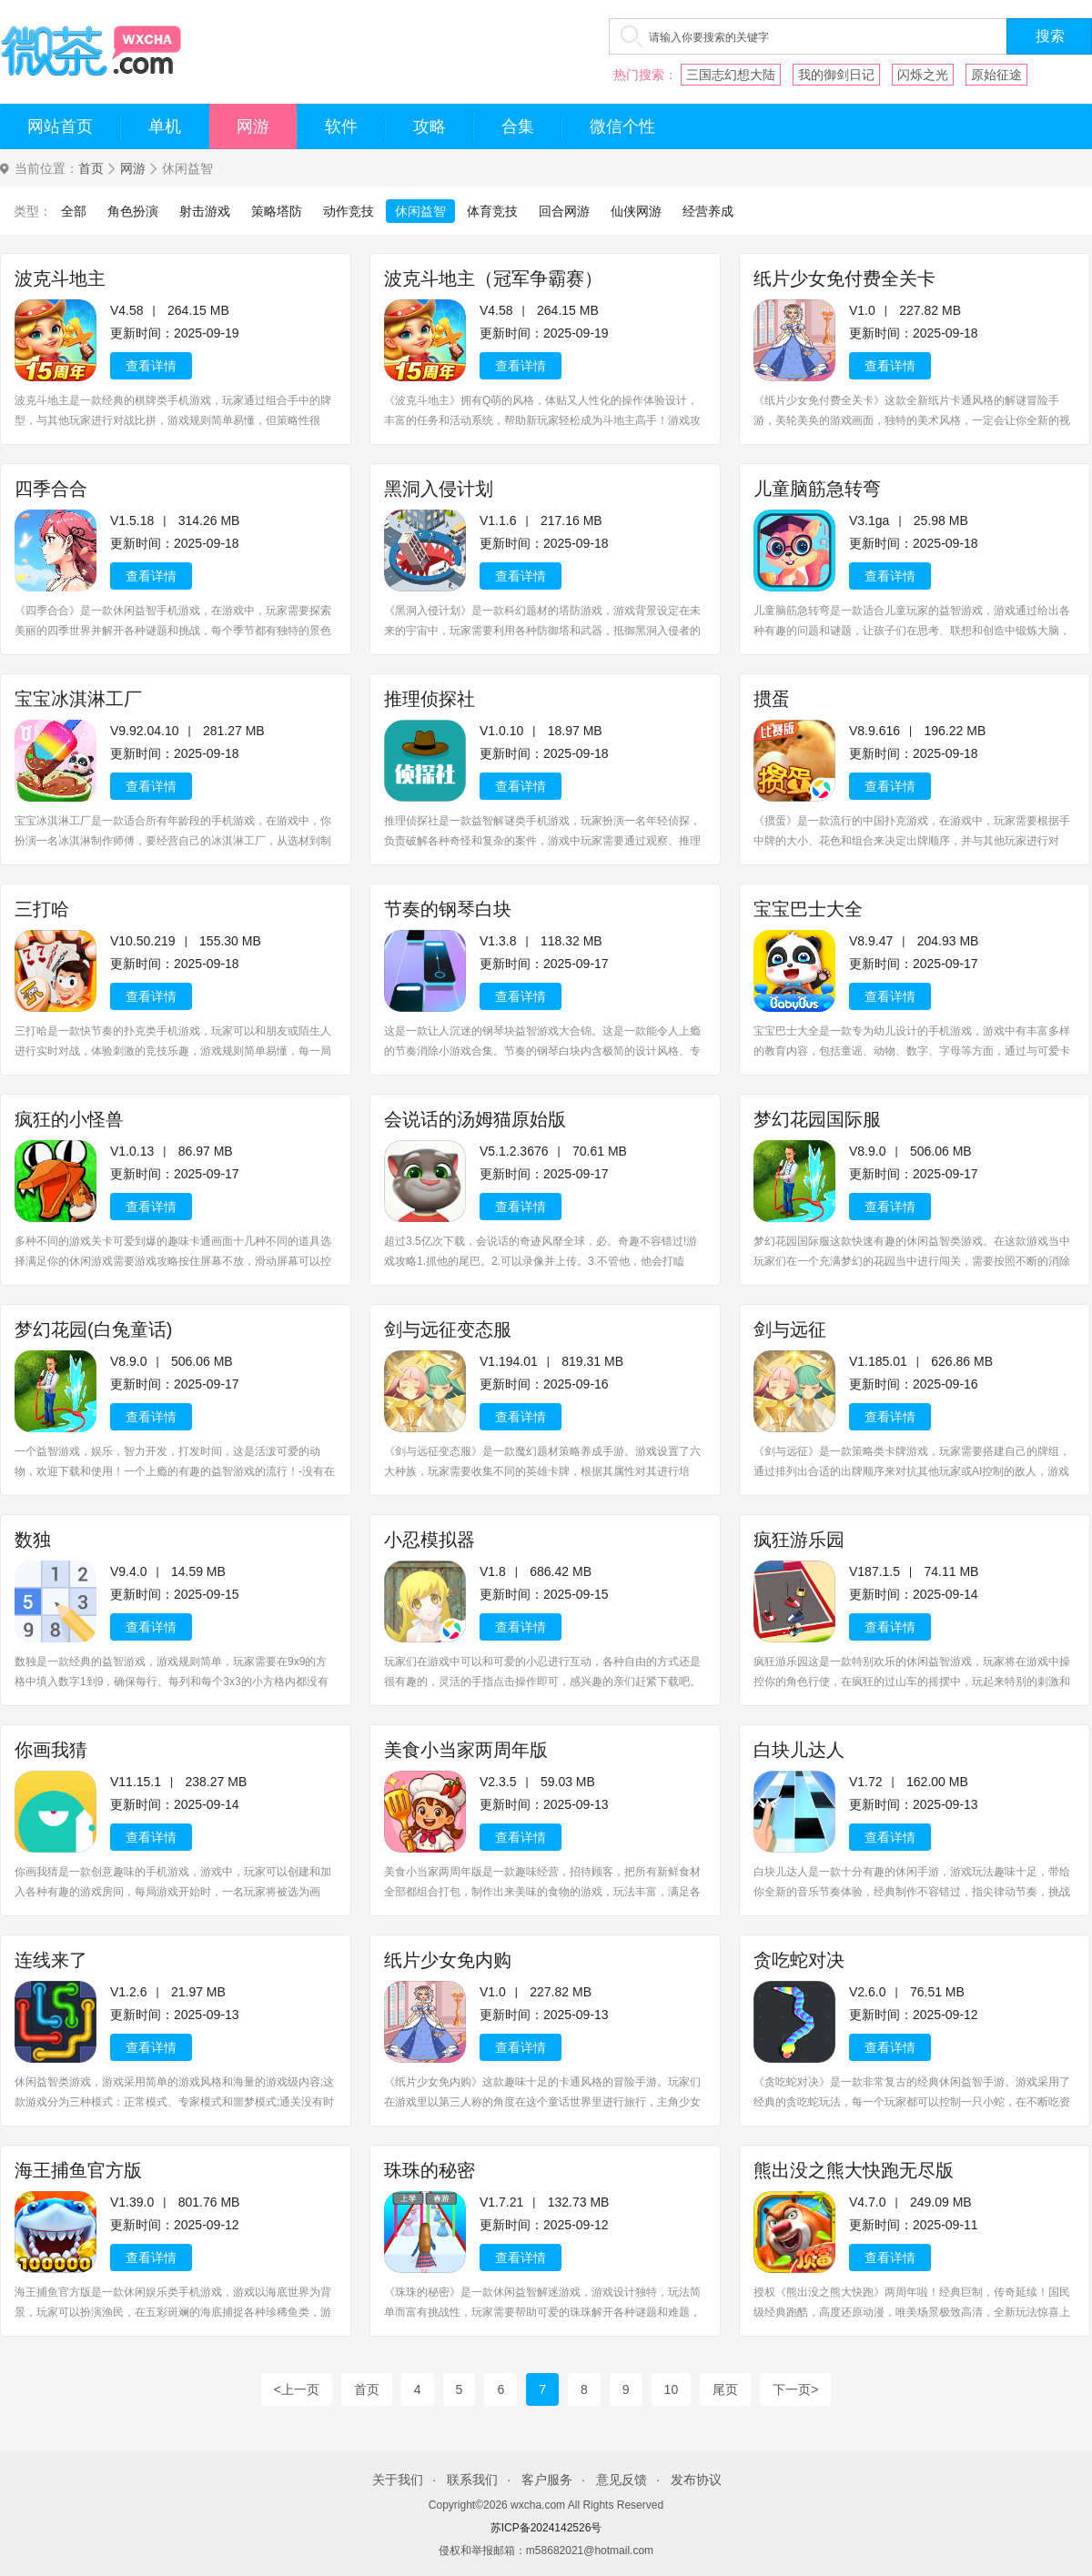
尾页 (725, 2389)
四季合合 (51, 489)
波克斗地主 (60, 278)
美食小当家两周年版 (466, 1750)
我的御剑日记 (836, 74)
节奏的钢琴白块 (447, 909)
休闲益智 (420, 211)
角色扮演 (132, 211)
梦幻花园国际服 (817, 1119)
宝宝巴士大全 (808, 909)
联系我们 (472, 2479)
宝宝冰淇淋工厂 (78, 699)
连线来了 (51, 1960)
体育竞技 (492, 211)
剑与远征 (789, 1329)
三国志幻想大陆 (730, 74)
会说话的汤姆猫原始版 (475, 1119)
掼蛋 (771, 699)
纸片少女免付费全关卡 (844, 278)
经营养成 (707, 211)
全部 (73, 211)
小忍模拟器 (429, 1540)
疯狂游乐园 (798, 1540)
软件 (341, 126)
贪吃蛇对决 (798, 1960)
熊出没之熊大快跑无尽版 (853, 2170)
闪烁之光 (922, 74)
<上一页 (296, 2389)
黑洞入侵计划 (438, 489)
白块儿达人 (798, 1750)
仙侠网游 (636, 211)
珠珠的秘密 (429, 2170)
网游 (253, 126)
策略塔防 (276, 211)
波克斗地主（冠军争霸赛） (493, 278)
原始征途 (996, 74)
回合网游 (564, 211)
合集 (517, 126)
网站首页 (60, 126)
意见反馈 (621, 2479)
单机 (164, 126)
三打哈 (42, 909)
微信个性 (622, 126)
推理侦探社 (429, 699)
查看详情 (151, 366)
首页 (91, 169)
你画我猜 (51, 1750)
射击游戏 (204, 211)
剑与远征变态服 (447, 1329)
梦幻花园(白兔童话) (93, 1329)
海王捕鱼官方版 (78, 2170)
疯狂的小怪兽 (69, 1119)
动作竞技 (348, 211)
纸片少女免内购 (447, 1960)
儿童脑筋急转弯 (817, 489)
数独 (33, 1540)
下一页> (795, 2389)
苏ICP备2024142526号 (546, 2527)
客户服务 (546, 2479)
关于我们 (397, 2479)
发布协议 (696, 2479)
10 (671, 2389)
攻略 (429, 126)
